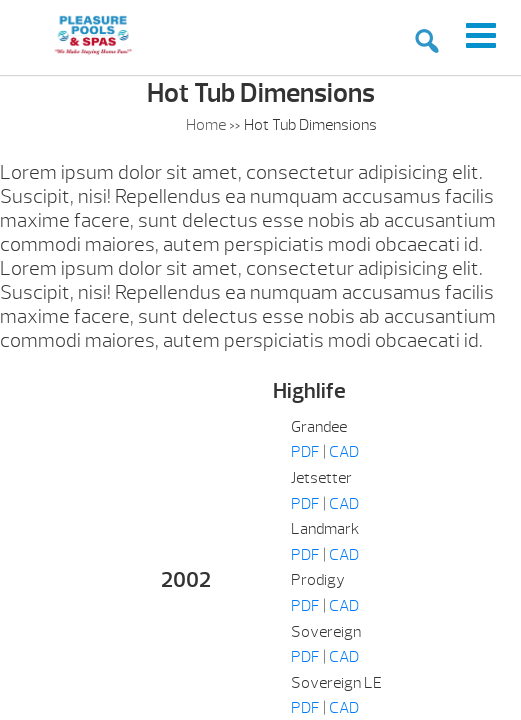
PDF (305, 452)
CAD (344, 452)
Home (206, 125)
